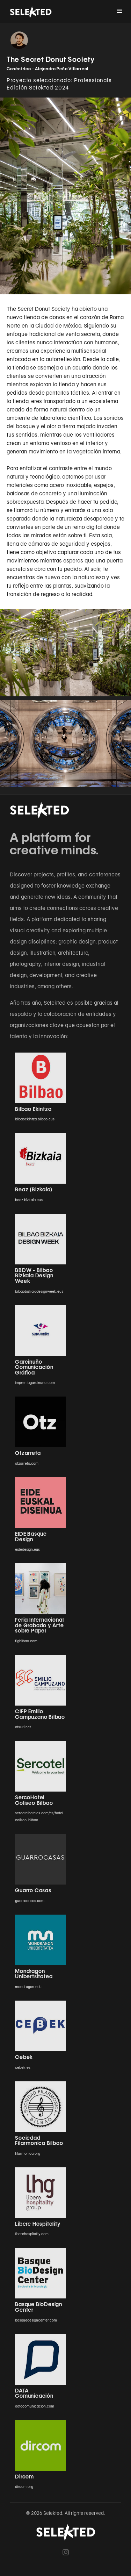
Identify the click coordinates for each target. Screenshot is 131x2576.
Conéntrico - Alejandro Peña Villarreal (47, 68)
